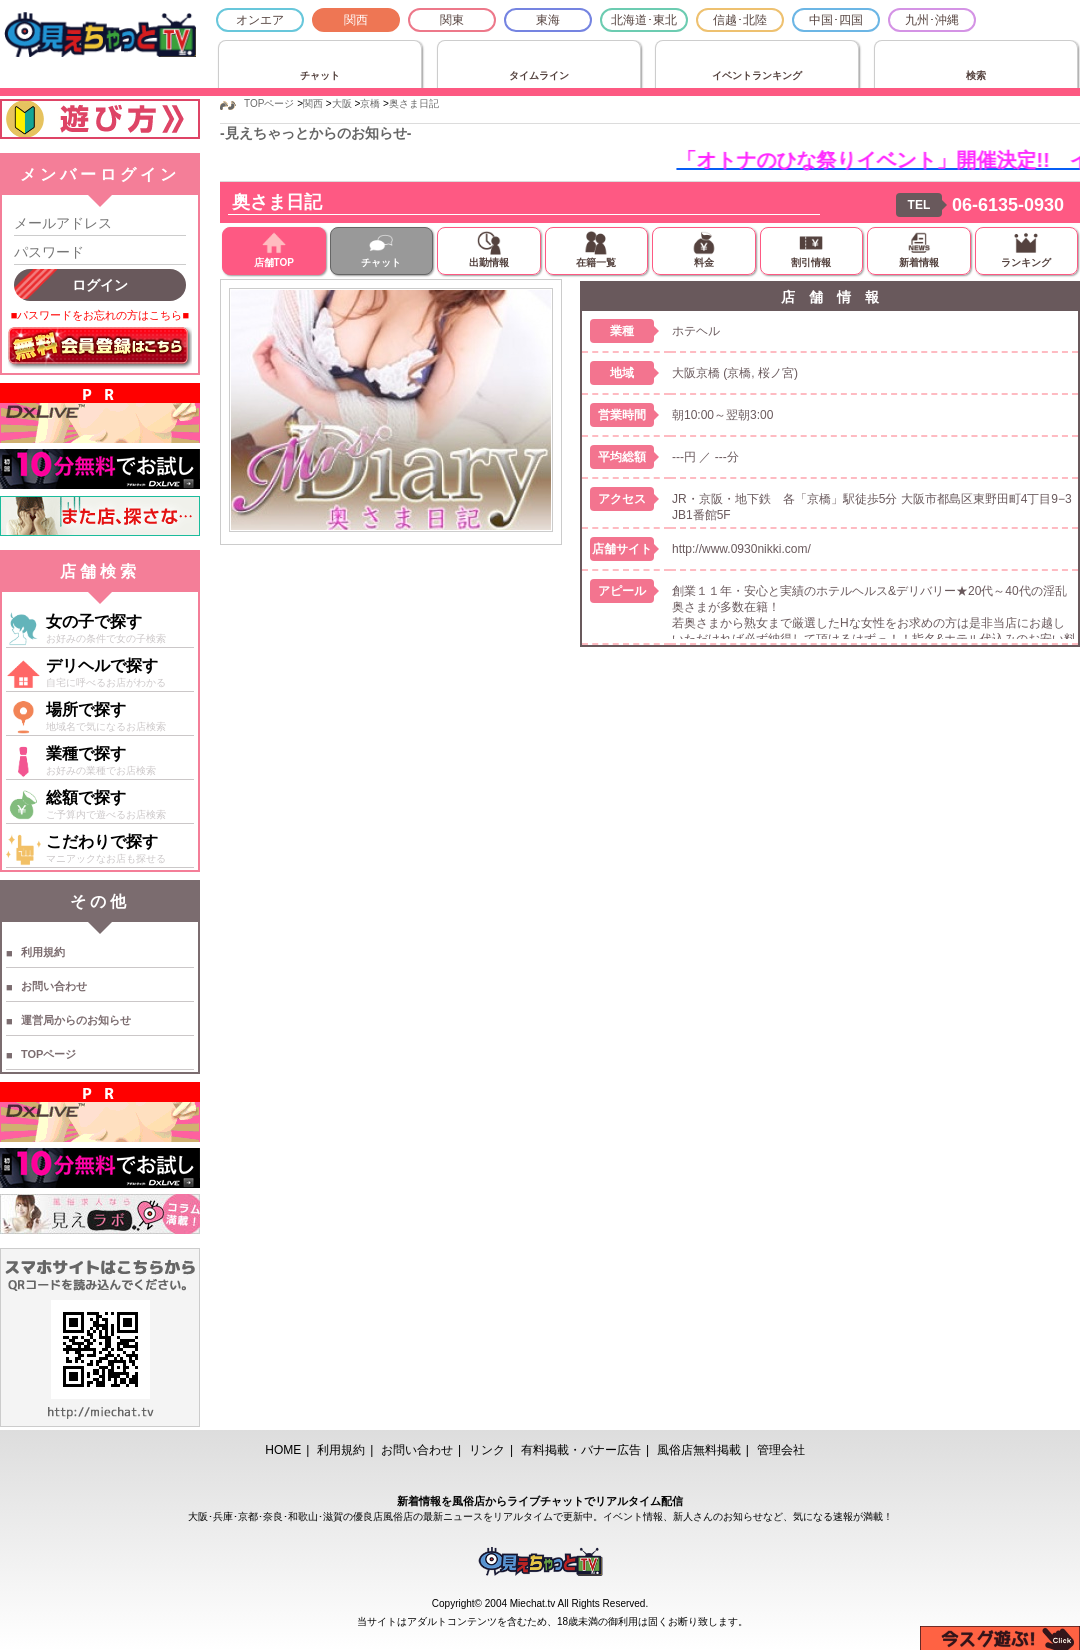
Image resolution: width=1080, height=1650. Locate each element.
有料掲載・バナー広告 (581, 1450)
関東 (452, 20)
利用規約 (43, 952)
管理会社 (781, 1450)
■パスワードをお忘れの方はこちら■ (100, 315)
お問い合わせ (54, 986)
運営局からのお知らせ (76, 1020)
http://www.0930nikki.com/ (741, 549)
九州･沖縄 (932, 20)
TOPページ (48, 1054)
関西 (356, 20)
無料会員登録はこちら (100, 348)
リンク (487, 1450)
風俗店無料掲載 (699, 1450)
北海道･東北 (644, 20)
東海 (548, 20)
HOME (283, 1450)
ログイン (100, 285)
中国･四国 (836, 20)
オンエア (260, 20)
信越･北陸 (740, 20)
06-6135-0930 (1008, 205)
